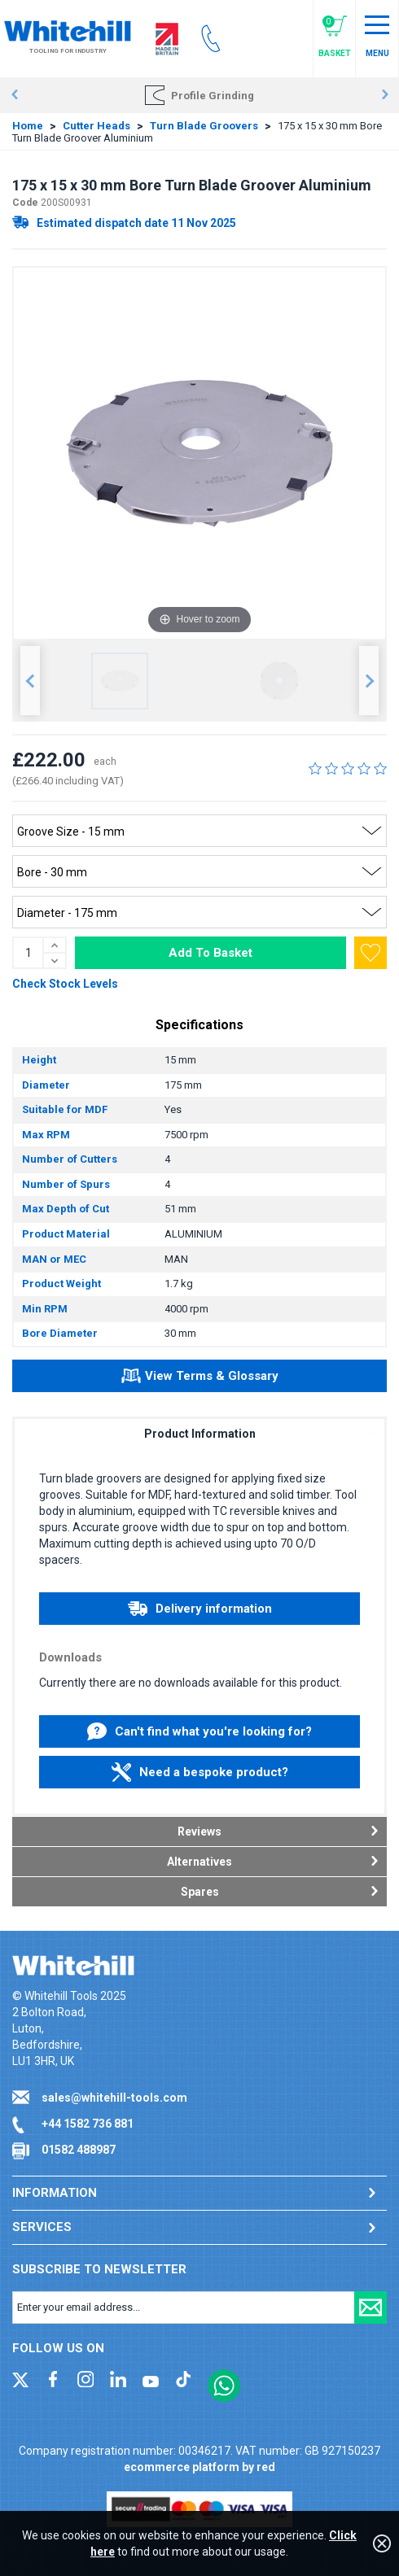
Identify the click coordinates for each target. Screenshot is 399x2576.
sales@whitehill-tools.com (114, 2097)
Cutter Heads (96, 126)
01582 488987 (79, 2149)
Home (27, 126)
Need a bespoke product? (200, 1772)
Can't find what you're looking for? (199, 1731)
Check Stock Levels (65, 983)
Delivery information (200, 1608)
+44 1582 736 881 (88, 2123)
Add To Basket (210, 952)
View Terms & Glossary (199, 1378)
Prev (14, 95)
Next (385, 95)
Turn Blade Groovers (204, 126)
